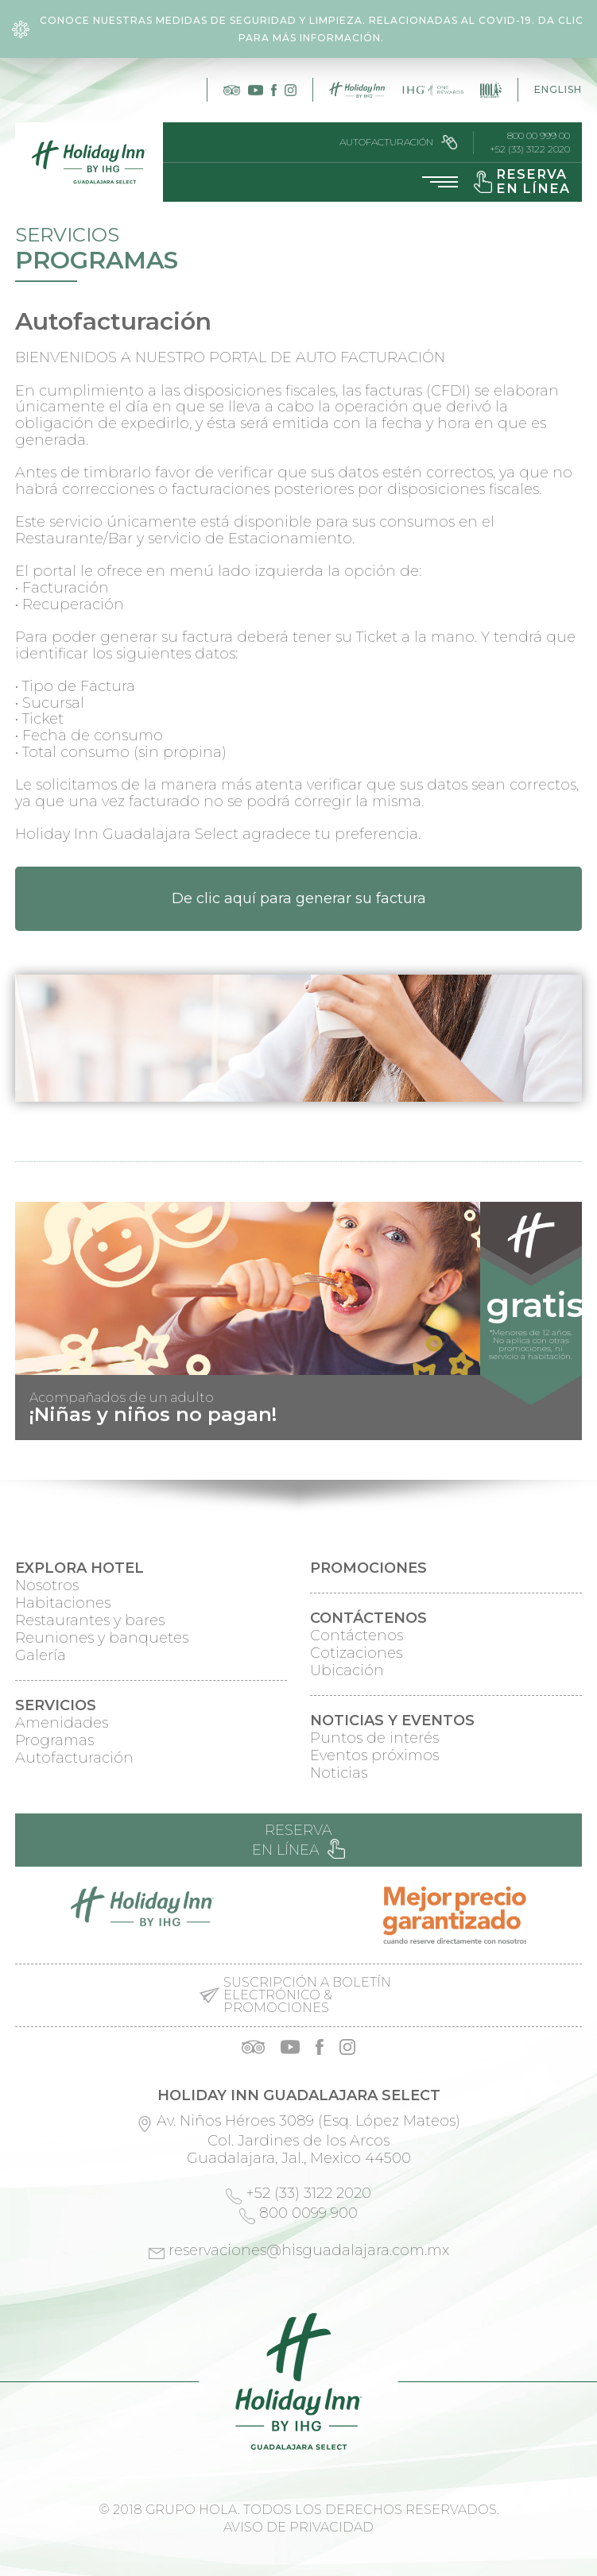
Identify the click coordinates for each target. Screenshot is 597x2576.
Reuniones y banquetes (101, 1638)
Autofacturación (398, 142)
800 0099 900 (308, 2213)
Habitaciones (62, 1603)
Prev (35, 1427)
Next (561, 1427)
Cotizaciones (356, 1653)
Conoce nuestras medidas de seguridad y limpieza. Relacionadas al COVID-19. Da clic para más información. (297, 29)
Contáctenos (356, 1635)
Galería (40, 1655)
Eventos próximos (374, 1755)
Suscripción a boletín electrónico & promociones (307, 1995)
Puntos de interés (374, 1738)
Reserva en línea (298, 1840)
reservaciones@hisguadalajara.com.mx (309, 2250)
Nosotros (47, 1585)
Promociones (368, 1568)
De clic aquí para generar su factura (299, 898)
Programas (54, 1740)
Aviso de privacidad (298, 2527)
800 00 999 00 (538, 136)
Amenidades (61, 1723)
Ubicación (347, 1670)
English (558, 89)
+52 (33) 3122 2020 (530, 149)
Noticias (338, 1773)
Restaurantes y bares (90, 1620)
